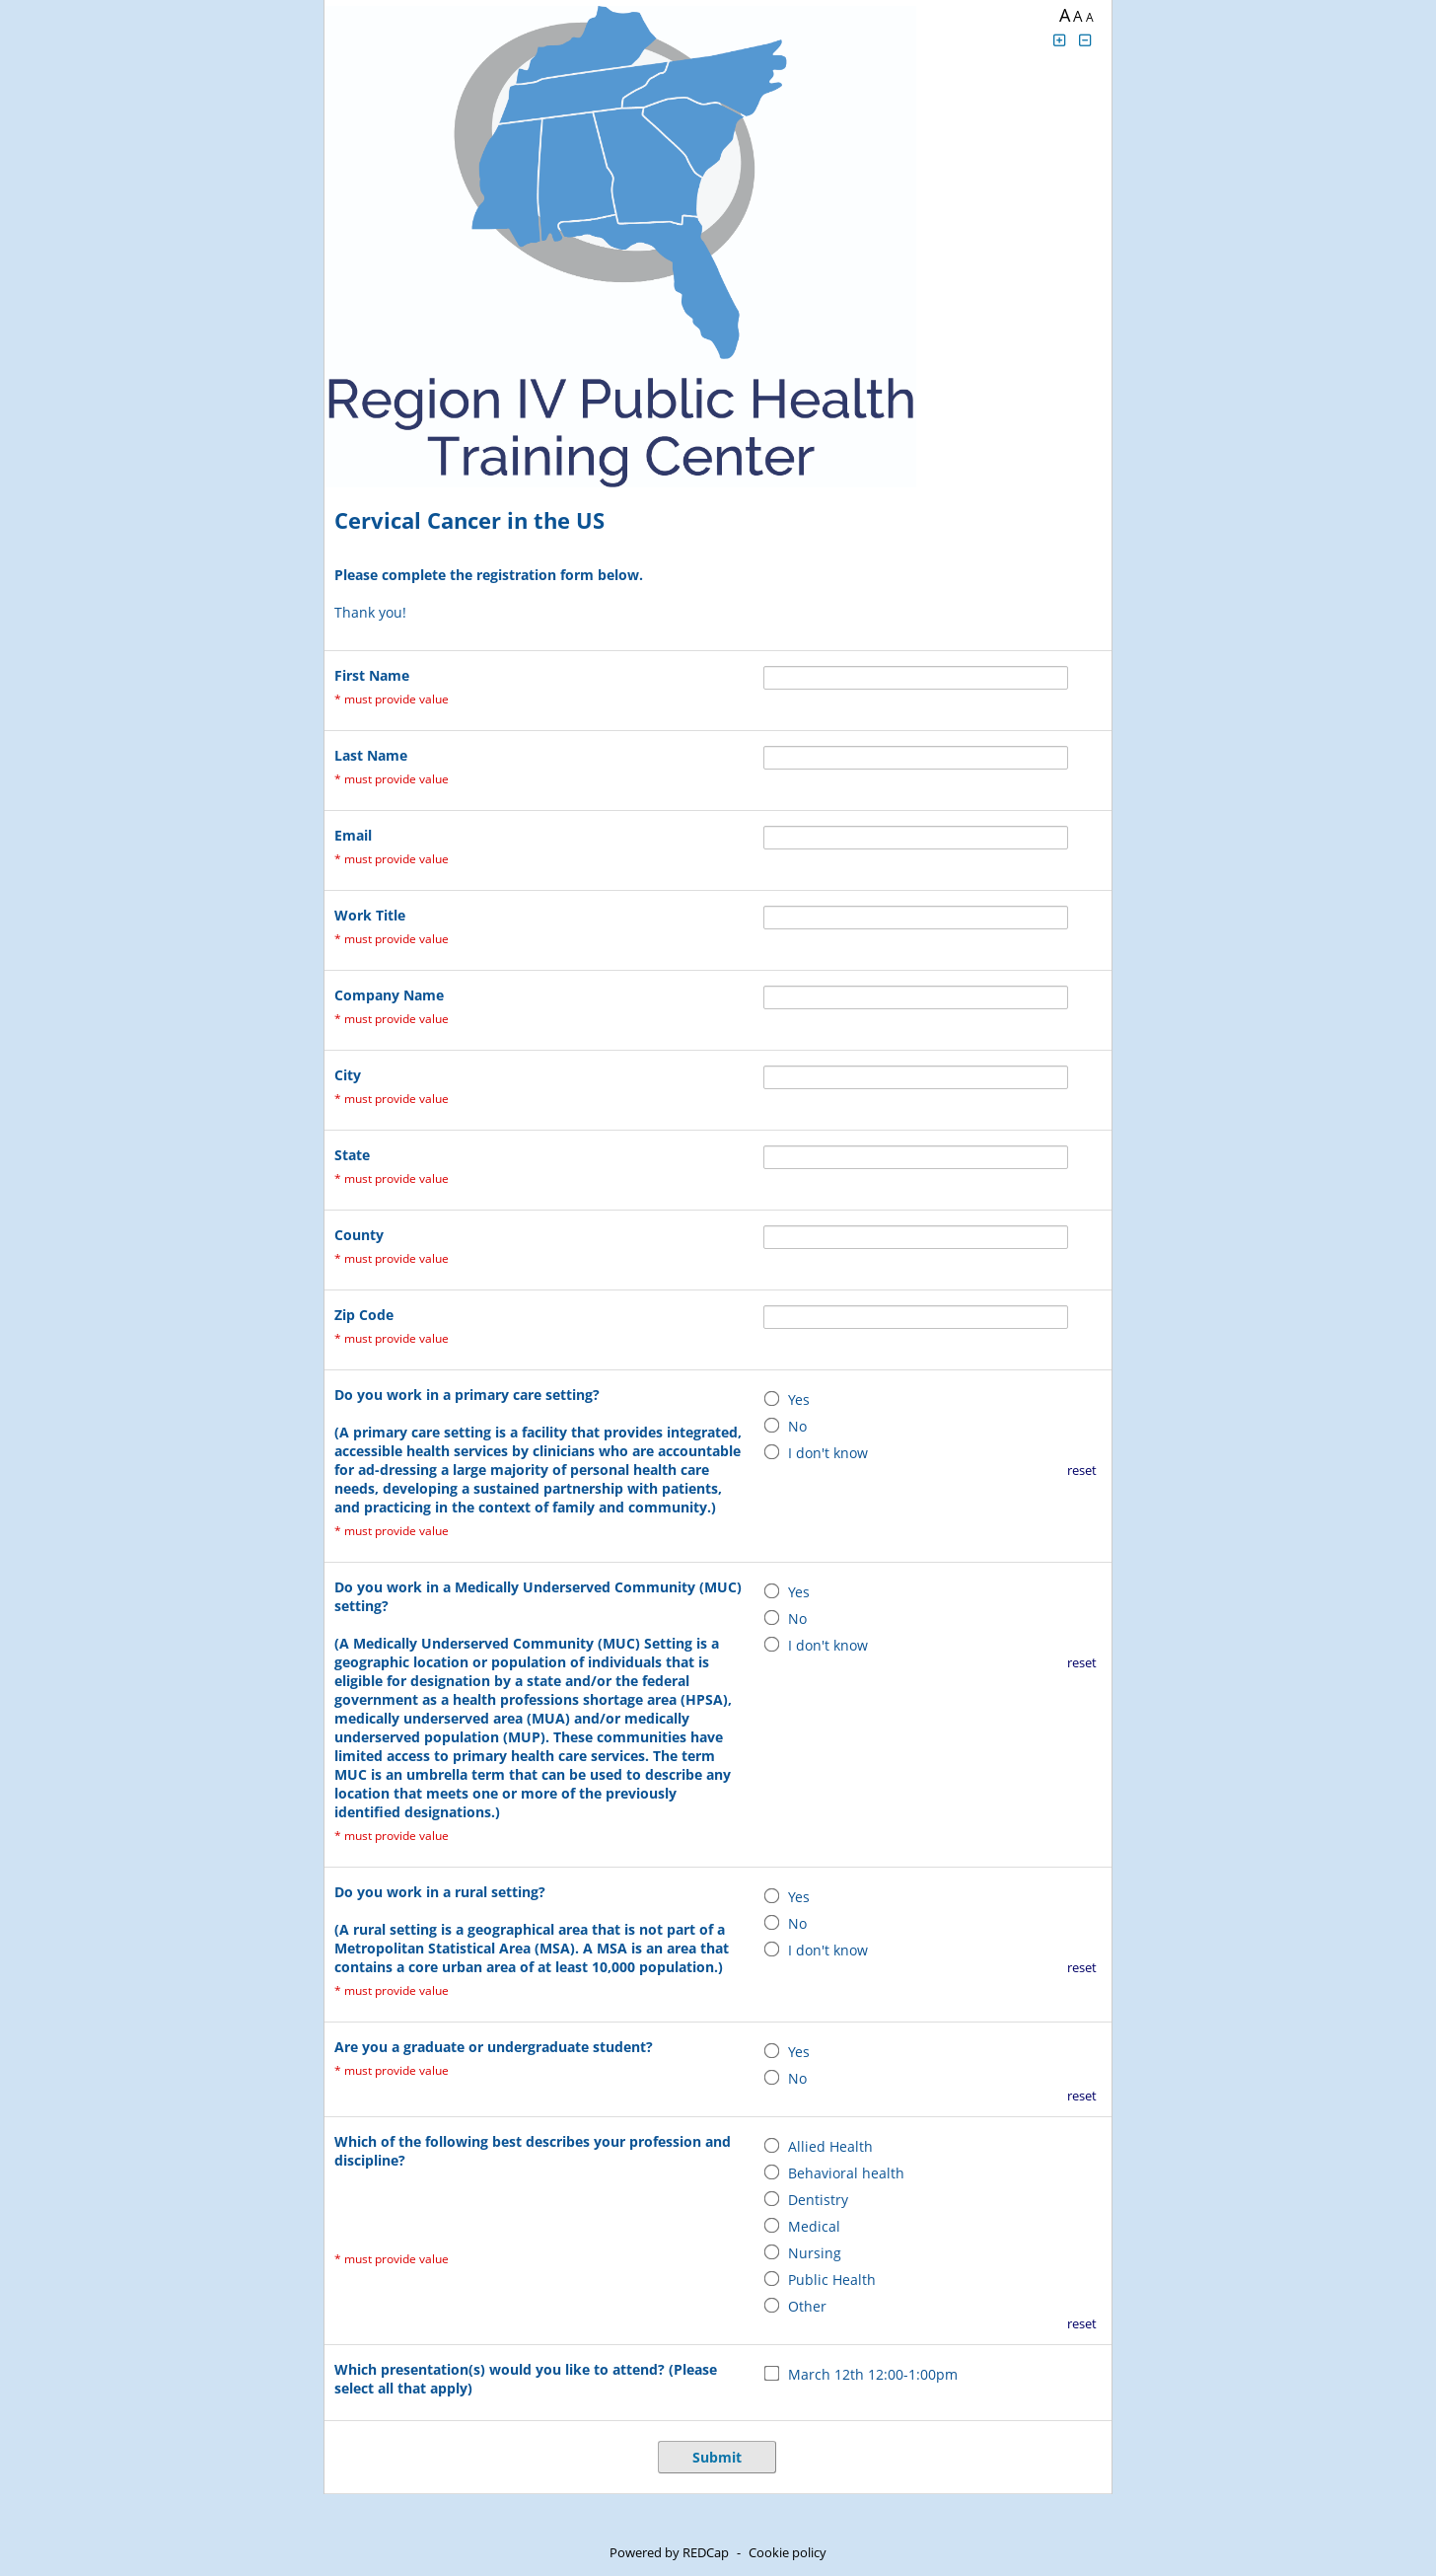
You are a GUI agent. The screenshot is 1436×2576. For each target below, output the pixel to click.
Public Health (832, 2279)
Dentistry (818, 2199)
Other (807, 2306)
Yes (799, 1399)
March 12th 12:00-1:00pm (873, 2374)
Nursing (814, 2253)
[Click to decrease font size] (1086, 40)
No (797, 1426)
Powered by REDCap (669, 2552)
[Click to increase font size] (1059, 40)
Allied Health (830, 2146)
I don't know (828, 1452)
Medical (814, 2226)
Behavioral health (846, 2173)
